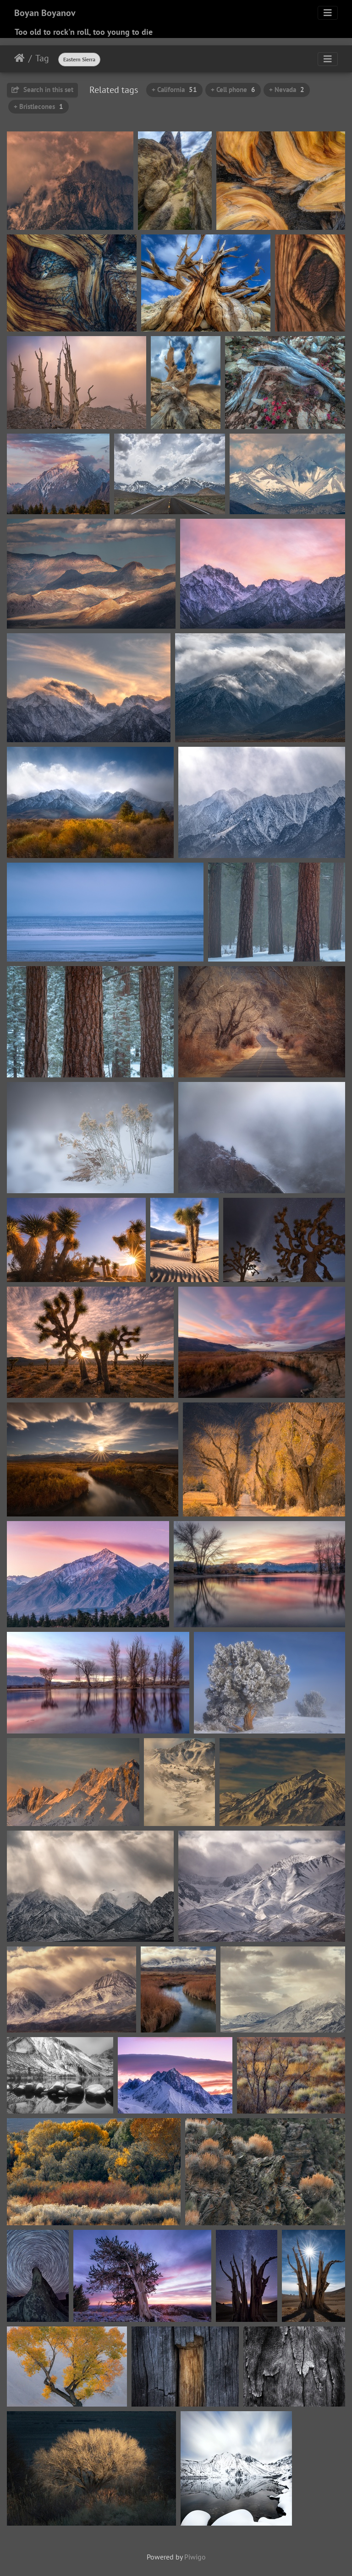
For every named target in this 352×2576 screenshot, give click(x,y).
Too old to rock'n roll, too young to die (84, 32)
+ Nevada (286, 89)
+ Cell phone (233, 89)
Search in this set (42, 89)
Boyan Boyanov (45, 13)
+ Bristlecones (38, 106)
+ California (174, 89)
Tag (42, 58)
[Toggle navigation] (328, 13)
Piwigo (195, 2556)
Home (19, 58)
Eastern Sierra (79, 59)
